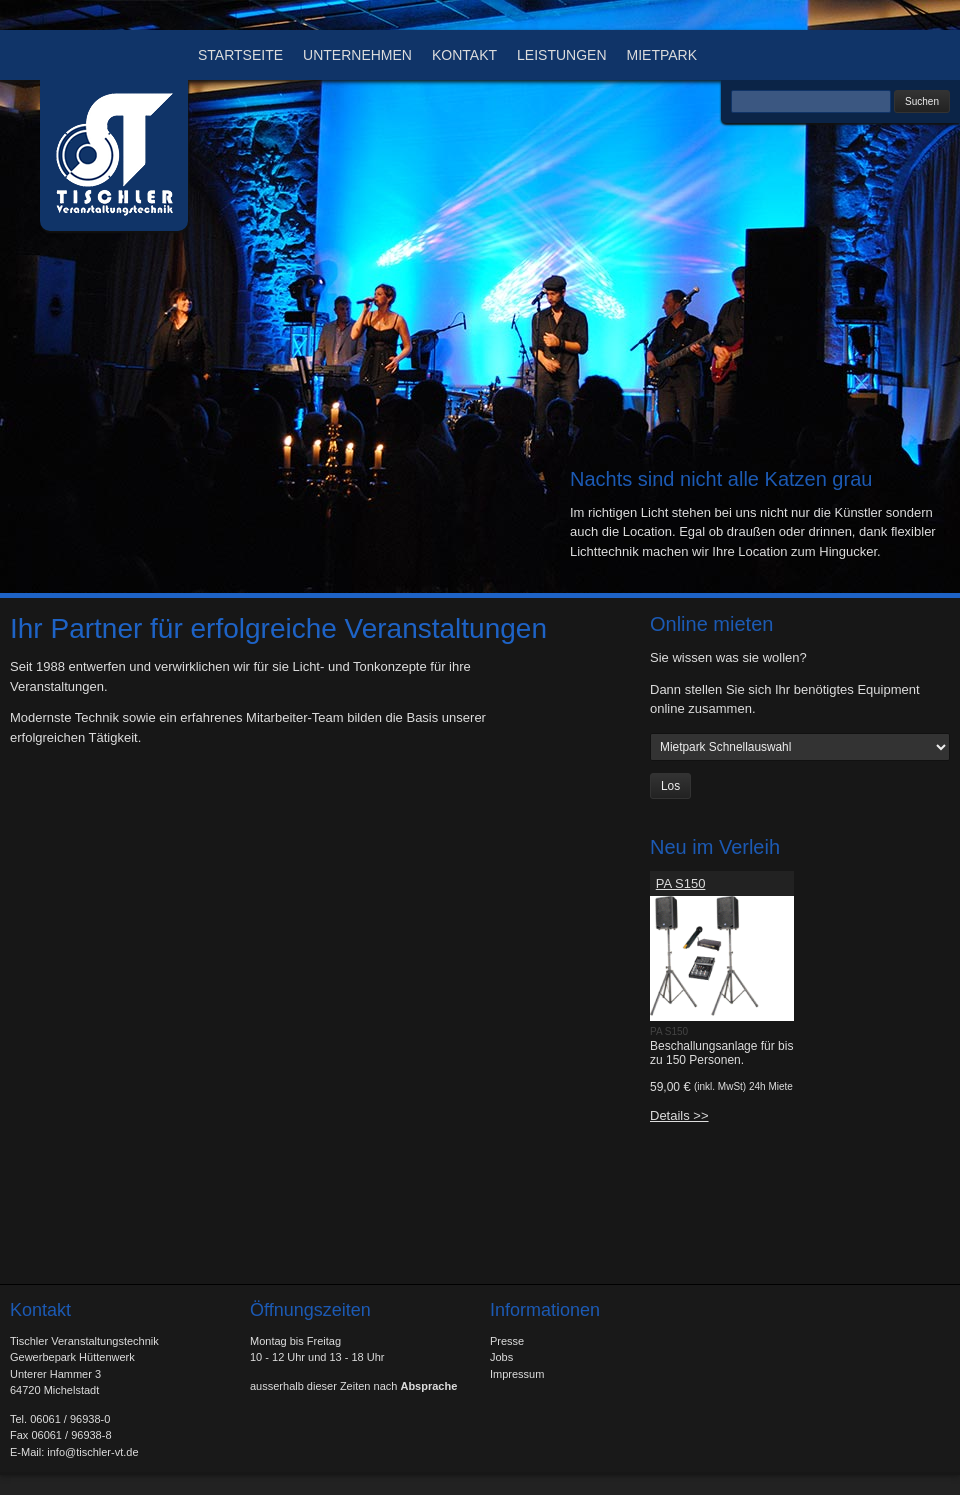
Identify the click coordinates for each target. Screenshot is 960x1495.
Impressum (517, 1374)
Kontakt (464, 55)
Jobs (501, 1357)
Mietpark (662, 55)
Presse (507, 1341)
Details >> (679, 1115)
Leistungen (561, 55)
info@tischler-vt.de (92, 1452)
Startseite (240, 55)
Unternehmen (357, 55)
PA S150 (681, 883)
